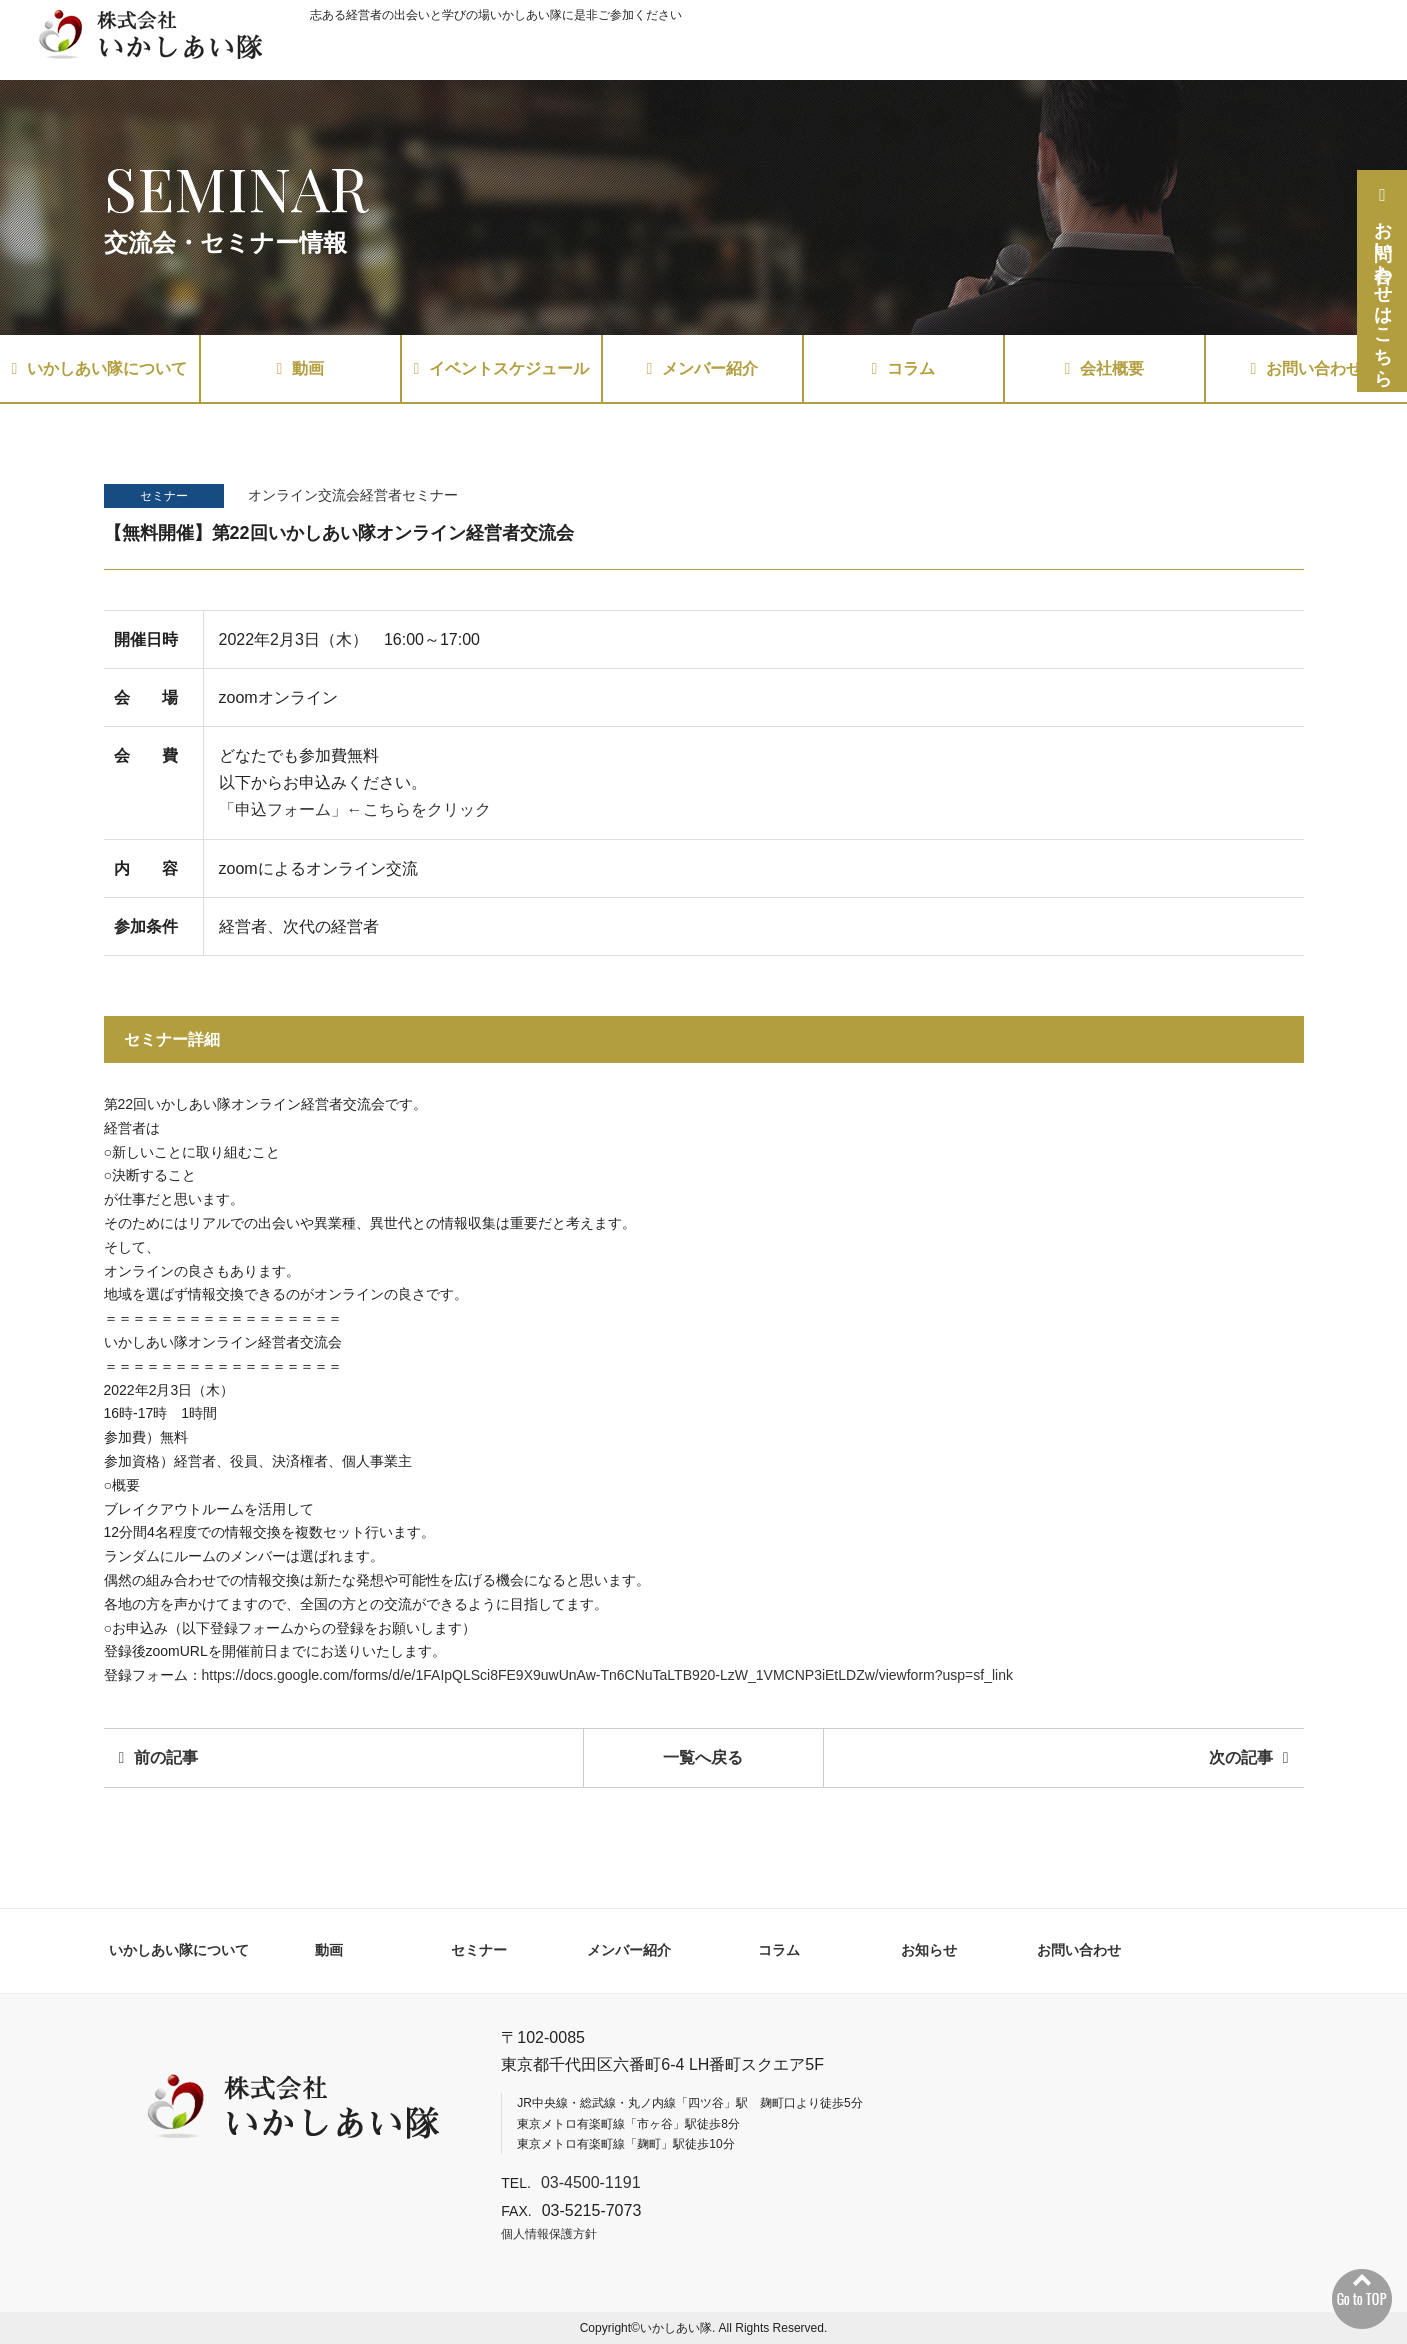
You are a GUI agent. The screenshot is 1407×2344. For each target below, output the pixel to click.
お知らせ (929, 1950)
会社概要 (1105, 368)
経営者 (381, 495)
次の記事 (1249, 1757)
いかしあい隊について (100, 368)
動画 (301, 368)
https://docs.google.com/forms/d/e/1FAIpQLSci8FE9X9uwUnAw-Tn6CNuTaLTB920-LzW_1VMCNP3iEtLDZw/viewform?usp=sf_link (607, 1675)
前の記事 (159, 1757)
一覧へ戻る (703, 1757)
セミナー (164, 496)
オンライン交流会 (304, 495)
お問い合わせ (1307, 368)
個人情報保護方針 (549, 2234)
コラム (904, 368)
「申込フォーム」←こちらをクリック (355, 809)
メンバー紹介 (703, 368)
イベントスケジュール (502, 368)
